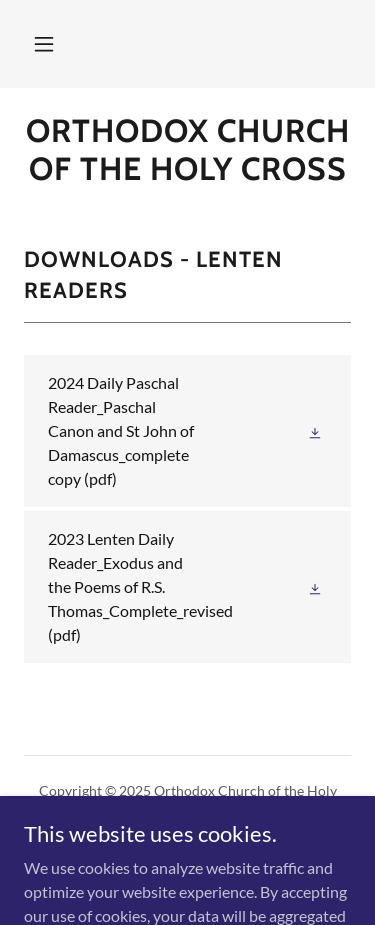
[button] (44, 44)
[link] (187, 150)
